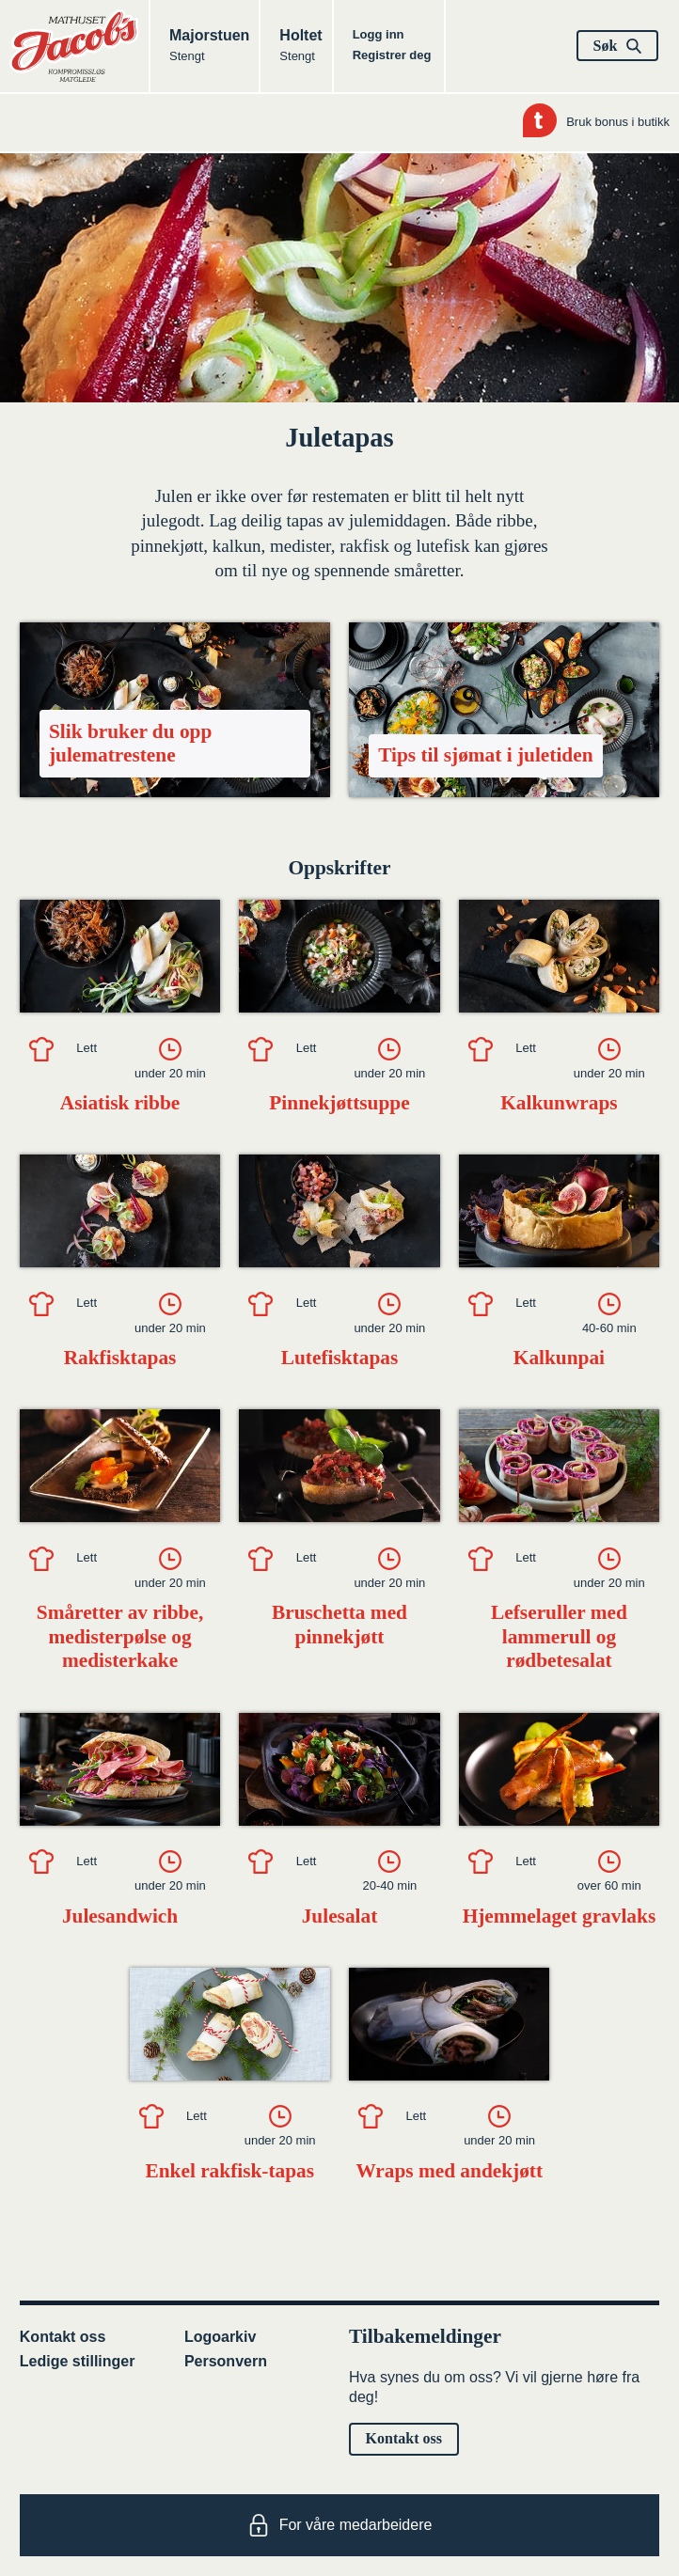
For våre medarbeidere (340, 2525)
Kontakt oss (63, 2337)
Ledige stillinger (77, 2361)
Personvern (225, 2361)
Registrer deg (392, 55)
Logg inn (378, 34)
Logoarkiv (220, 2337)
